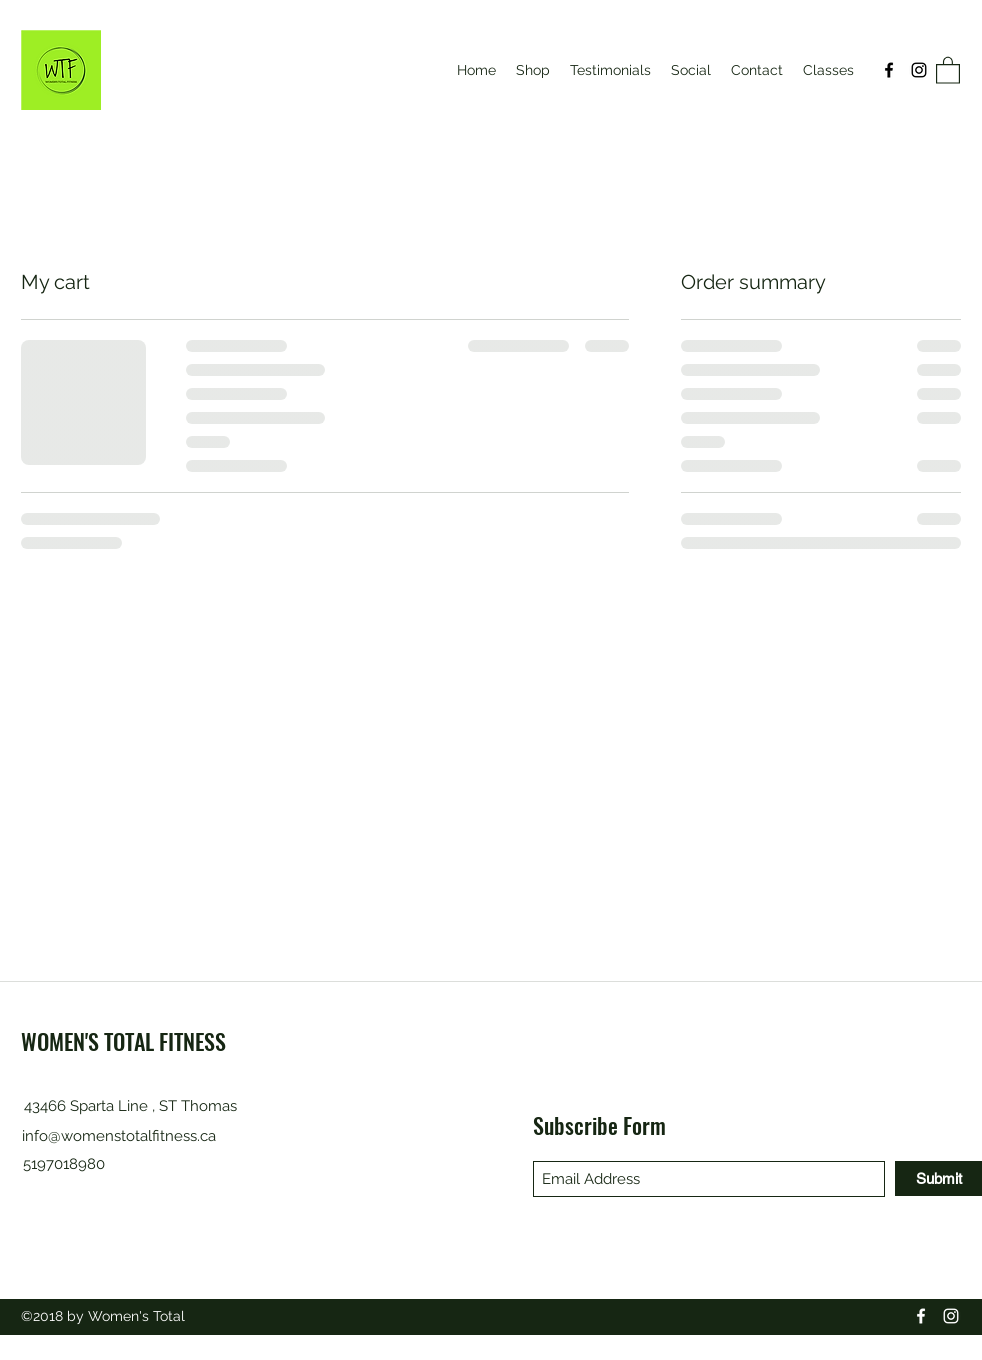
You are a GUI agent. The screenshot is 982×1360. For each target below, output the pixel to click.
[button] (948, 69)
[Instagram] (919, 70)
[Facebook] (889, 70)
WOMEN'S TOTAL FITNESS (123, 1041)
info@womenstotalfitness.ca (119, 1136)
